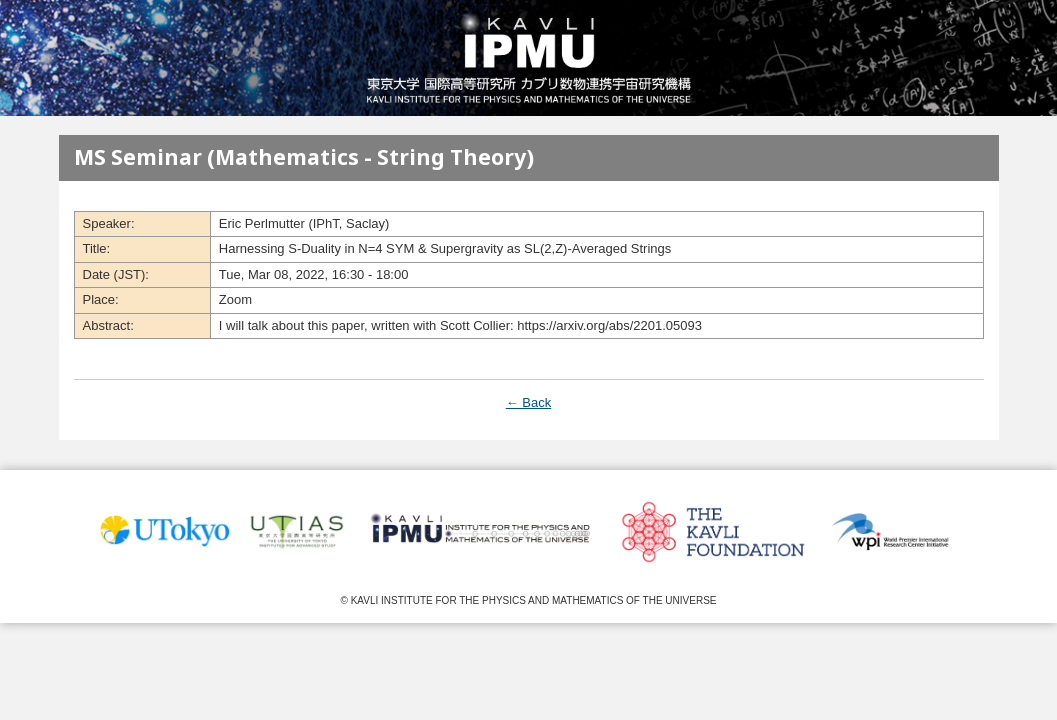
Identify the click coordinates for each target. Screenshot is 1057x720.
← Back (529, 402)
